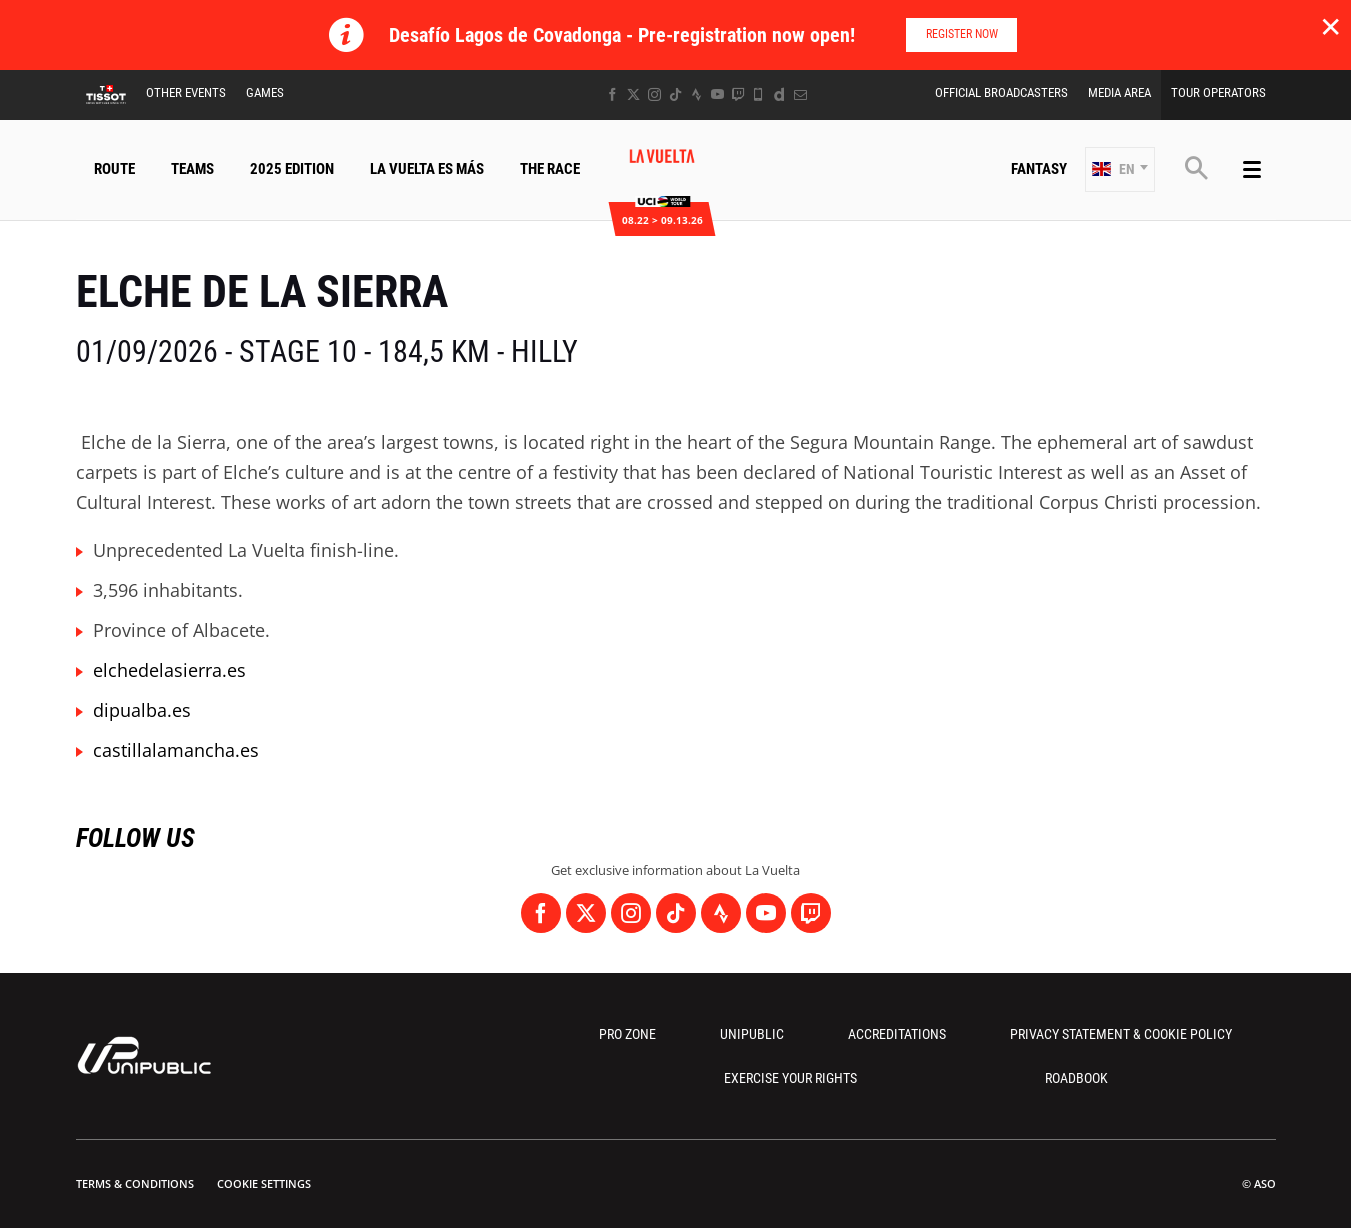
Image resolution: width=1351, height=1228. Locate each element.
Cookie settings (264, 1183)
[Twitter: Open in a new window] (633, 94)
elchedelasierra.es (169, 670)
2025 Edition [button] (292, 169)
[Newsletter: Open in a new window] (800, 94)
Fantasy (1039, 169)
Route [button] (114, 169)
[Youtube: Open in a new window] (717, 94)
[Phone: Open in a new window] (758, 94)
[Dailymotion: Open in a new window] (779, 94)
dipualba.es (142, 710)
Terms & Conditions (135, 1183)
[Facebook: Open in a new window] (612, 94)
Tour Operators (1218, 92)
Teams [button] (192, 169)
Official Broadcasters (1001, 92)
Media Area (1119, 92)
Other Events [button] (186, 92)
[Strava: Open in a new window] (696, 94)
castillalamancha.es (176, 750)
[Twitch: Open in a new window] (738, 94)
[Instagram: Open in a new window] (654, 94)
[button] (1120, 169)
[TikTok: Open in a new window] (675, 94)
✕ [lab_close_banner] (1330, 26)
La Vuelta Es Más (427, 169)
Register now (962, 34)
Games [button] (265, 92)
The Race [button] (550, 169)
